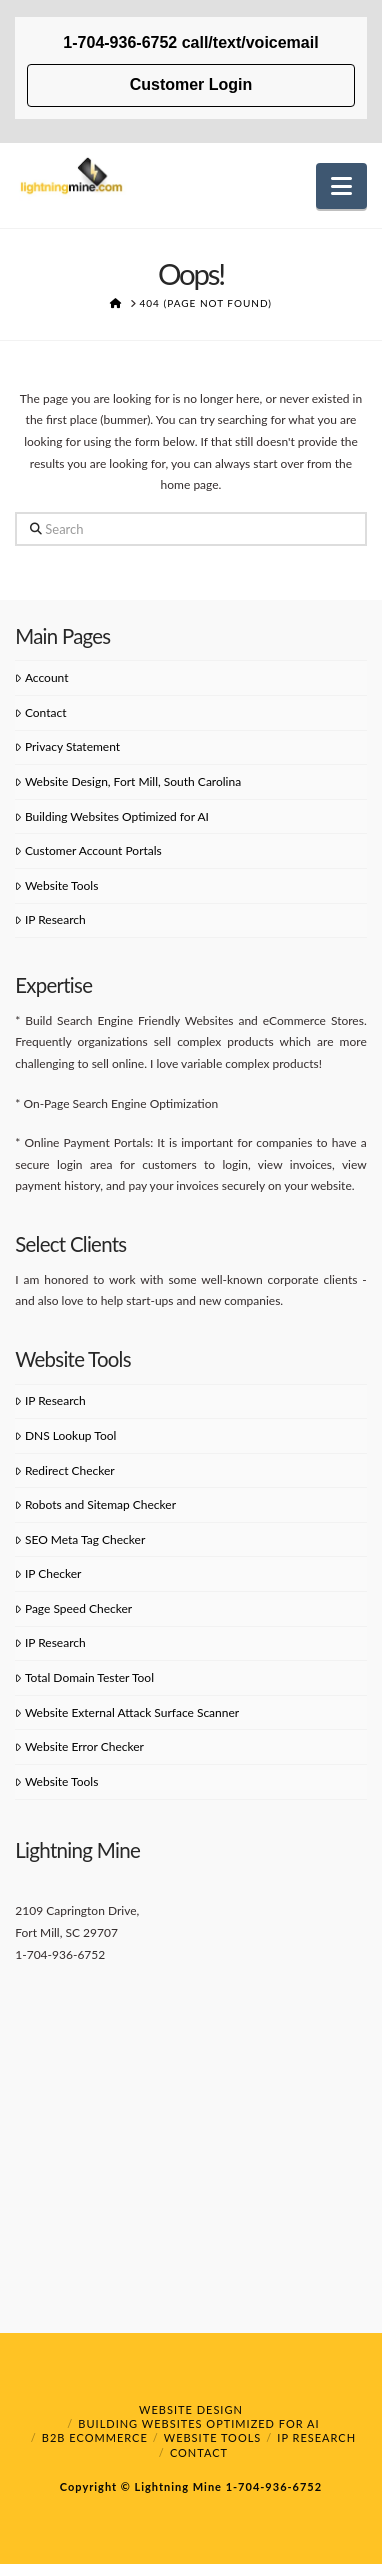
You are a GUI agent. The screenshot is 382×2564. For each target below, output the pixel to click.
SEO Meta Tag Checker (80, 1539)
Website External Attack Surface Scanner (127, 1712)
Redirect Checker (64, 1470)
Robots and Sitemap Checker (95, 1504)
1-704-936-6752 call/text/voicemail (190, 42)
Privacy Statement (67, 746)
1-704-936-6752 (272, 2486)
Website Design (191, 2409)
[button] (341, 186)
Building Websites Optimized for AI (112, 816)
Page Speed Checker (73, 1608)
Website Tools (56, 885)
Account (41, 677)
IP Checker (48, 1573)
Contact (40, 712)
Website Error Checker (79, 1746)
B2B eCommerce (95, 2437)
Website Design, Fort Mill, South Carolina (128, 781)
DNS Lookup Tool (65, 1435)
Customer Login (191, 84)
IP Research (50, 919)
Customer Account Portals (88, 850)
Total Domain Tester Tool (84, 1677)
